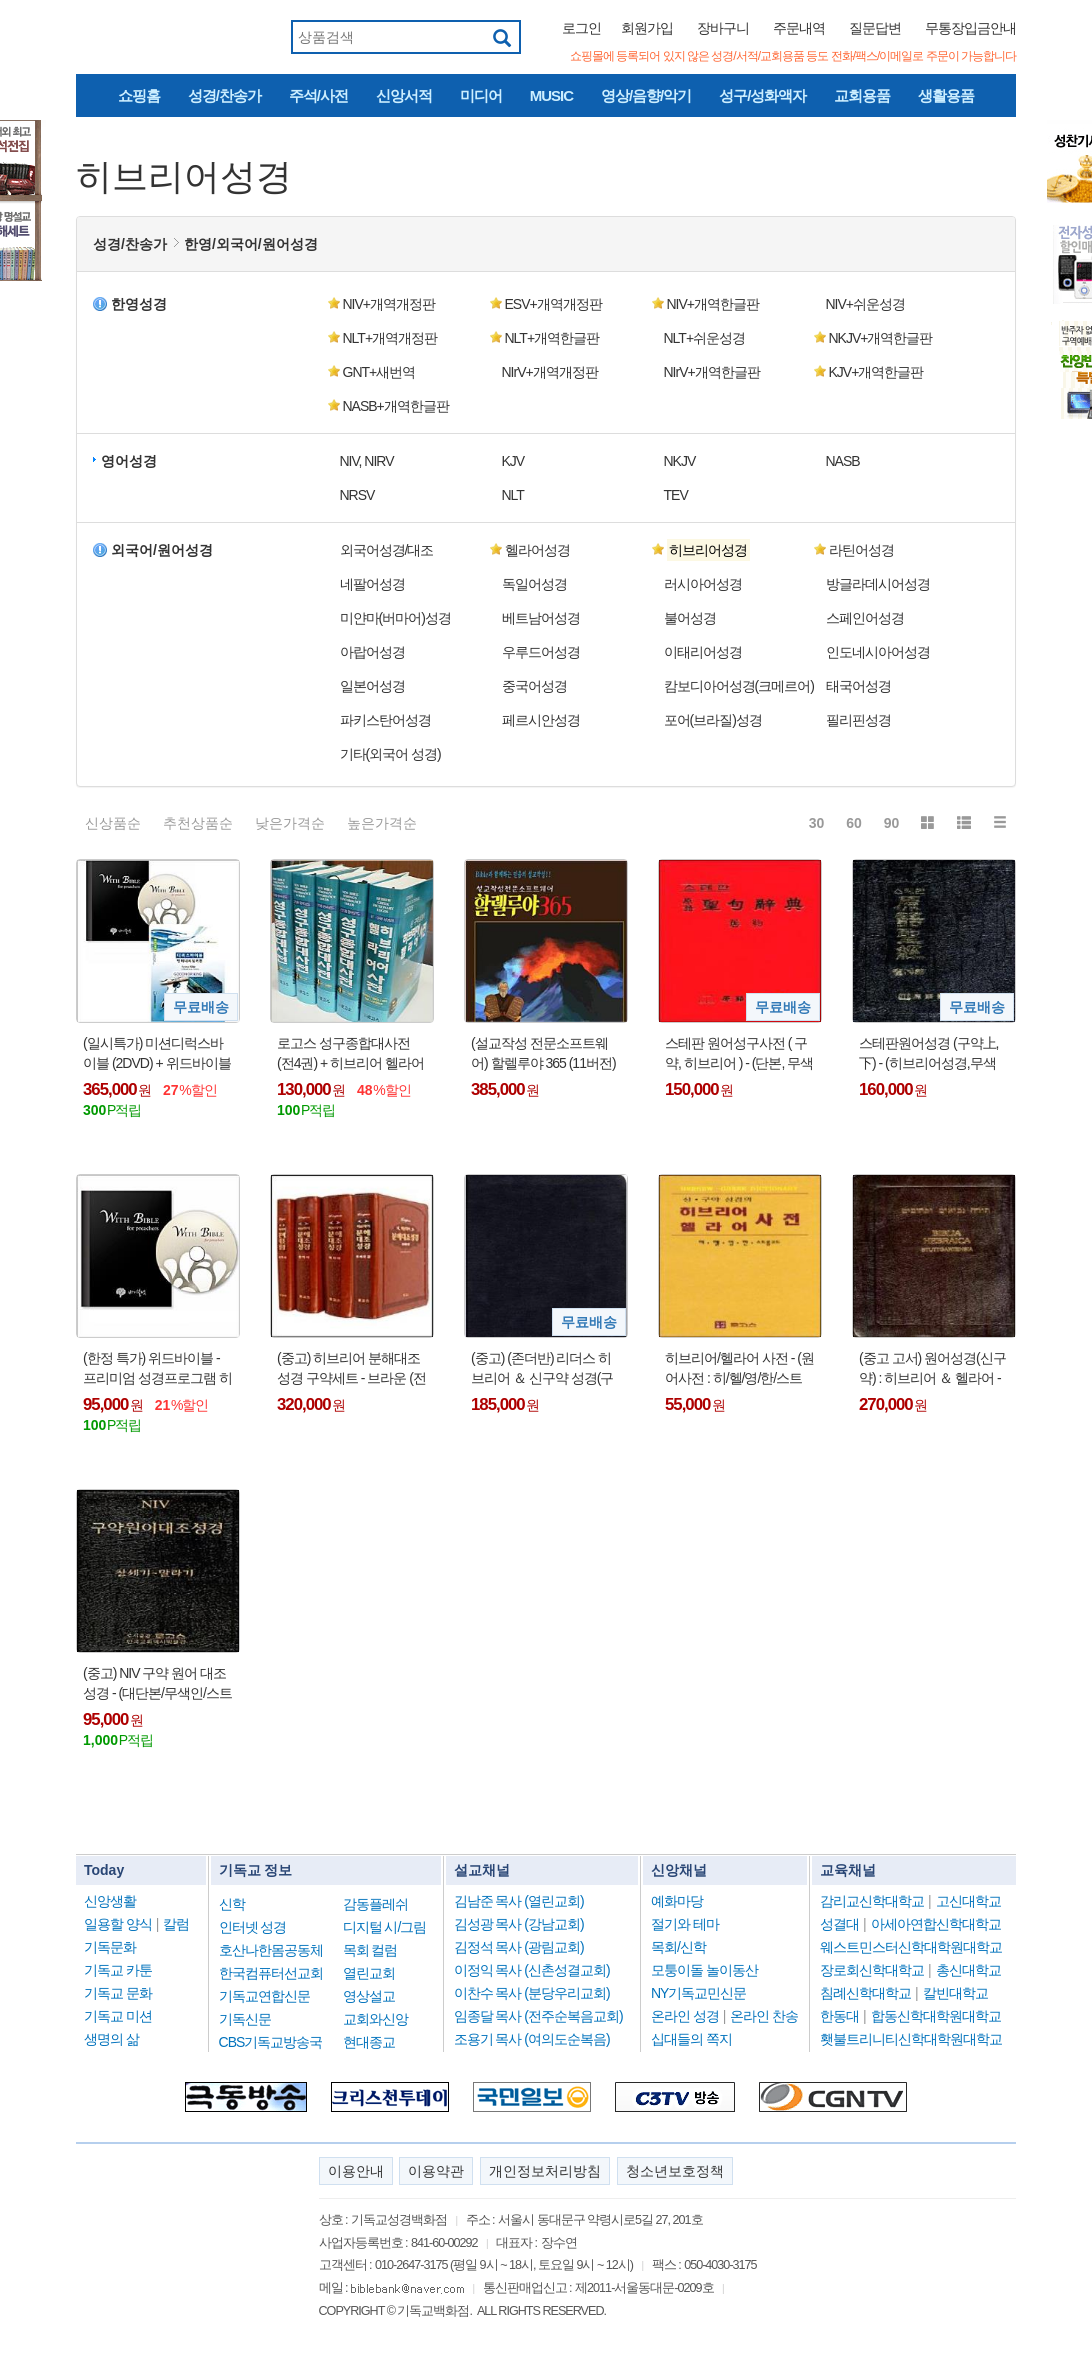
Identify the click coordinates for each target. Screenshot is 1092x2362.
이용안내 (356, 2171)
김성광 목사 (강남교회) (519, 1924)
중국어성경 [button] (534, 686)
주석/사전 (318, 95)
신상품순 (113, 823)
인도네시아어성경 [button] (878, 652)
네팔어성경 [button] (372, 584)
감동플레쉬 (375, 1904)
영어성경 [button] (129, 461)
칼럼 (176, 1924)
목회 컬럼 (370, 1950)
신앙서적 (404, 95)
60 (854, 823)
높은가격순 (382, 823)
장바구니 (723, 28)
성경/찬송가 (224, 95)
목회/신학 (678, 1947)
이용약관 (436, 2171)
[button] (732, 550)
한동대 (839, 2016)
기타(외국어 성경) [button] (390, 754)
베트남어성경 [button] (541, 618)
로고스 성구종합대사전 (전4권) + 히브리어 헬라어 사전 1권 (350, 1054)
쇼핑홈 (139, 95)
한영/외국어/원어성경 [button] (251, 244)
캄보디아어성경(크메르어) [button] (738, 686)
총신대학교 (968, 1970)
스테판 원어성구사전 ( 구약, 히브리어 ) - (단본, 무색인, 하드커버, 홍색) (739, 1054)
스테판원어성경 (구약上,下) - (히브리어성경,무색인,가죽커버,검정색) (928, 1054)
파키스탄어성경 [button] (385, 720)
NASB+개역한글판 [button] (396, 406)
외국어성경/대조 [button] (387, 550)
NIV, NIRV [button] (367, 461)
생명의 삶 (111, 2039)
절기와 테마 (685, 1924)
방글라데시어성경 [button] (878, 584)
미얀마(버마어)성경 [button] (395, 618)
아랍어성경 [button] (372, 652)
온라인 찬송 (764, 2016)
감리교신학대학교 (872, 1901)
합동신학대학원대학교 (936, 2016)
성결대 (839, 1924)
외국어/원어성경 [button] (162, 550)
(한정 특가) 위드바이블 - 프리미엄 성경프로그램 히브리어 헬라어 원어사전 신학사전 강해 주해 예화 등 (157, 1369)
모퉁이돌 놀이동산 (704, 1970)
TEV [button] (676, 495)
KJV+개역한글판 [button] (876, 372)
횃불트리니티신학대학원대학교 (911, 2039)
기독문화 (110, 1947)
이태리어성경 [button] (703, 652)
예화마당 (677, 1901)
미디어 (481, 95)
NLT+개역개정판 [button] (390, 338)
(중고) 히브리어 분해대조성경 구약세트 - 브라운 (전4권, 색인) (351, 1369)
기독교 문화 (118, 1993)
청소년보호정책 (675, 2171)
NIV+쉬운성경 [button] (866, 304)
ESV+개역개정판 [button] (553, 304)
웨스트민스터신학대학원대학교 (911, 1947)
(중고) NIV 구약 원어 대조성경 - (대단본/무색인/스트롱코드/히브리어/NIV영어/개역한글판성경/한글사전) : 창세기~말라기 (158, 1684)
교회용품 (862, 95)
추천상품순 (198, 823)
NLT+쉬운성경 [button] (705, 338)
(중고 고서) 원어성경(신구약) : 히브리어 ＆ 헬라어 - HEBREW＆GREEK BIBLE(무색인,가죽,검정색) (932, 1369)
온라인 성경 (685, 2016)
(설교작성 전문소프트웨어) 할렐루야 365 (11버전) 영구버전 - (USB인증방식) (544, 1054)
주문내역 (799, 28)
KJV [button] (513, 461)
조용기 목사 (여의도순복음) (532, 2039)
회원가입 (647, 28)
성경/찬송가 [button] (130, 244)
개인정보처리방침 (545, 2171)
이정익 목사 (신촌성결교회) (532, 1970)
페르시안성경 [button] (541, 720)
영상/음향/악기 (646, 95)
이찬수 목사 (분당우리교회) (532, 1993)
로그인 (581, 28)
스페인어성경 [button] (865, 618)
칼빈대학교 (955, 1993)
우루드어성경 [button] (541, 652)
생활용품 (946, 95)
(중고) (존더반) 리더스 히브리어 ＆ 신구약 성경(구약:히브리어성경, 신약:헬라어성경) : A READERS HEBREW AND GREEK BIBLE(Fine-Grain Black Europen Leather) (542, 1369)
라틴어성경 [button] (861, 550)
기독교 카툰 (118, 1970)
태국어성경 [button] (858, 686)
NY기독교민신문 (698, 1993)
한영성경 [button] (139, 304)
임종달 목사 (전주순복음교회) (538, 2016)
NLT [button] (513, 495)
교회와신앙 (375, 2019)
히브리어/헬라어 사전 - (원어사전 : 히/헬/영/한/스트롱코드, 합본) (739, 1369)
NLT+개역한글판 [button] (552, 338)
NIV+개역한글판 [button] (713, 304)
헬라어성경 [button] (537, 550)
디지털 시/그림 (385, 1927)
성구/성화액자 (762, 95)
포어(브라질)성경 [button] (713, 720)
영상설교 (369, 1996)
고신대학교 (968, 1901)
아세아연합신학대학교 (936, 1924)
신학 (232, 1904)
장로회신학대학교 (872, 1970)
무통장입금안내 (970, 28)
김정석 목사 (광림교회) (519, 1947)
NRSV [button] (357, 495)
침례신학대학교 (865, 1993)
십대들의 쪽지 (691, 2039)
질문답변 (875, 28)
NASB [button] (843, 461)
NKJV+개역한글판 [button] (881, 338)
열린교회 (369, 1973)
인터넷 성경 (253, 1927)
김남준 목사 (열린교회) (519, 1901)
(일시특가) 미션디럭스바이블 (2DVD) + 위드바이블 (157, 1053)
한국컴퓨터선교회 (271, 1973)
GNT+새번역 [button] (379, 372)
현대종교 (369, 2042)
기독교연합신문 (264, 1996)
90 (892, 823)
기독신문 (245, 2019)
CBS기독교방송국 (271, 2042)
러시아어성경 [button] (703, 584)
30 (817, 823)
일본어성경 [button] (372, 686)
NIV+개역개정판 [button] (389, 304)
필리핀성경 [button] (858, 720)
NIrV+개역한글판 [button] (712, 372)
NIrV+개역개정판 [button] (550, 372)
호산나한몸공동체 (271, 1950)
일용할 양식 (118, 1924)
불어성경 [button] (690, 618)
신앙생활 (110, 1901)
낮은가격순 (290, 823)
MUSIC (551, 95)
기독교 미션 (118, 2016)
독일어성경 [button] (534, 584)
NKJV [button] (680, 461)
